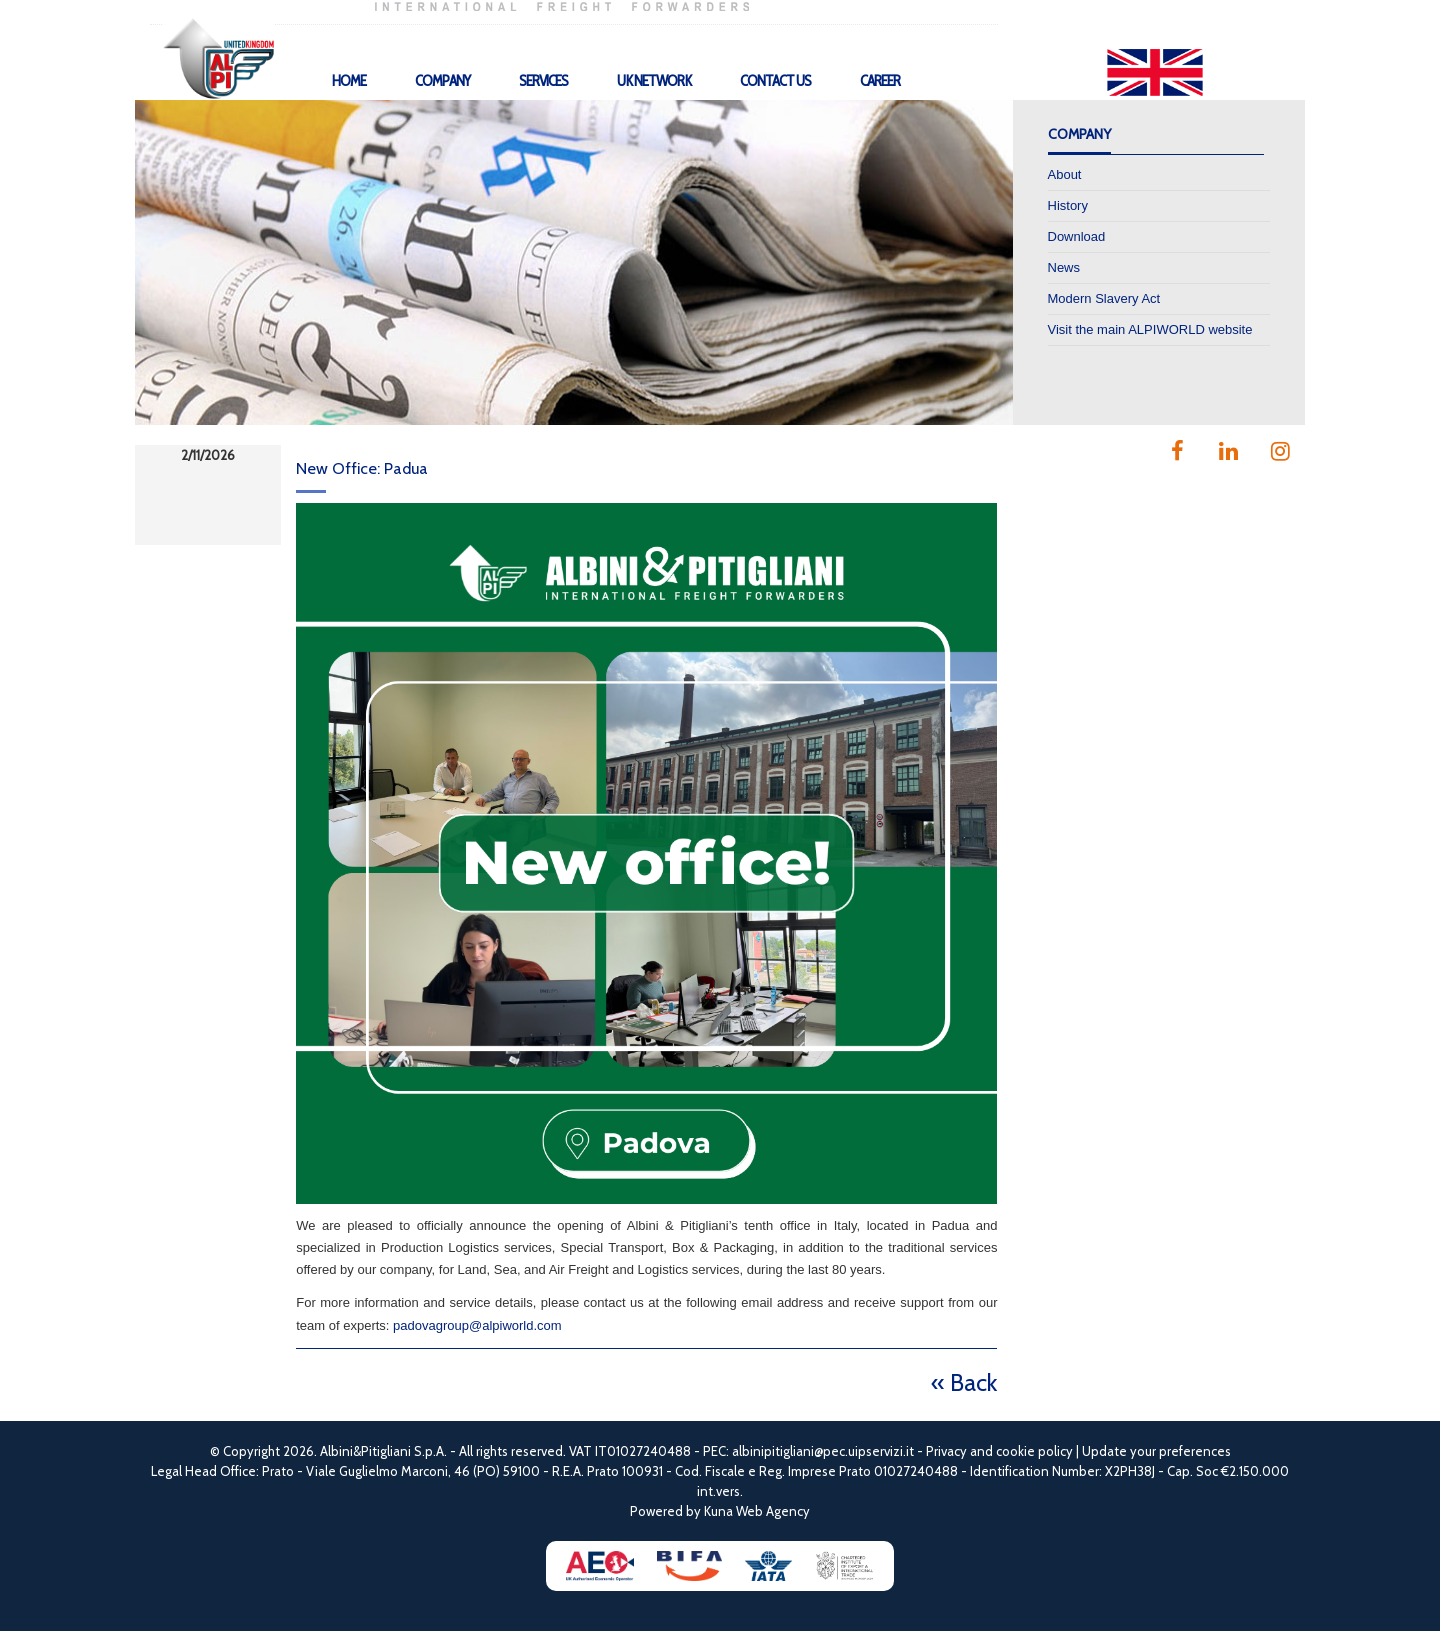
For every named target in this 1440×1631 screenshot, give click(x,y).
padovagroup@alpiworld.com (477, 1325)
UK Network (654, 81)
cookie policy (1034, 1451)
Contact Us (775, 81)
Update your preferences (1156, 1451)
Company (442, 81)
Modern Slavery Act (1104, 298)
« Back (964, 1382)
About (1065, 174)
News (1064, 267)
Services (543, 81)
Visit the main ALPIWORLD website (1150, 329)
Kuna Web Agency (757, 1511)
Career (880, 81)
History (1068, 205)
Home (349, 81)
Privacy (946, 1451)
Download (1077, 236)
